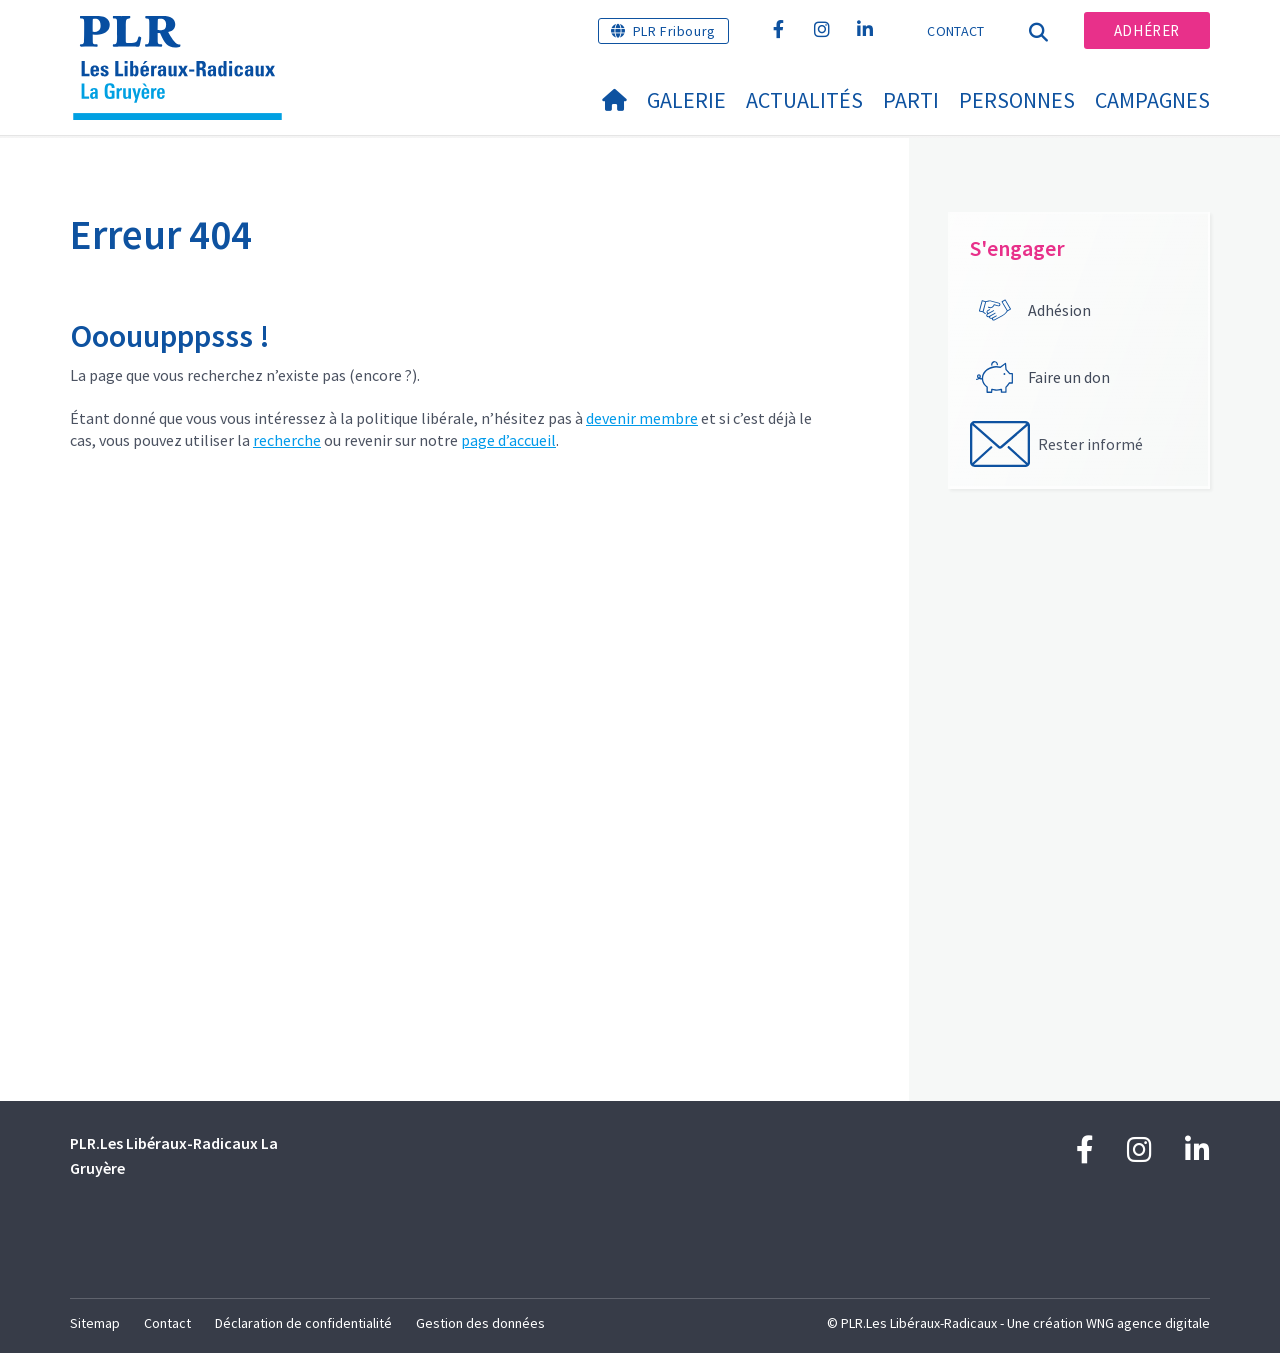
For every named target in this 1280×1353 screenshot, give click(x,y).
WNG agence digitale (1148, 1323)
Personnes (1017, 100)
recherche (287, 440)
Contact (955, 31)
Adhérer (1147, 30)
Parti (911, 100)
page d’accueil (508, 440)
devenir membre (642, 418)
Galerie (686, 100)
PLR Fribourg (674, 31)
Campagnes (1152, 100)
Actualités (804, 100)
